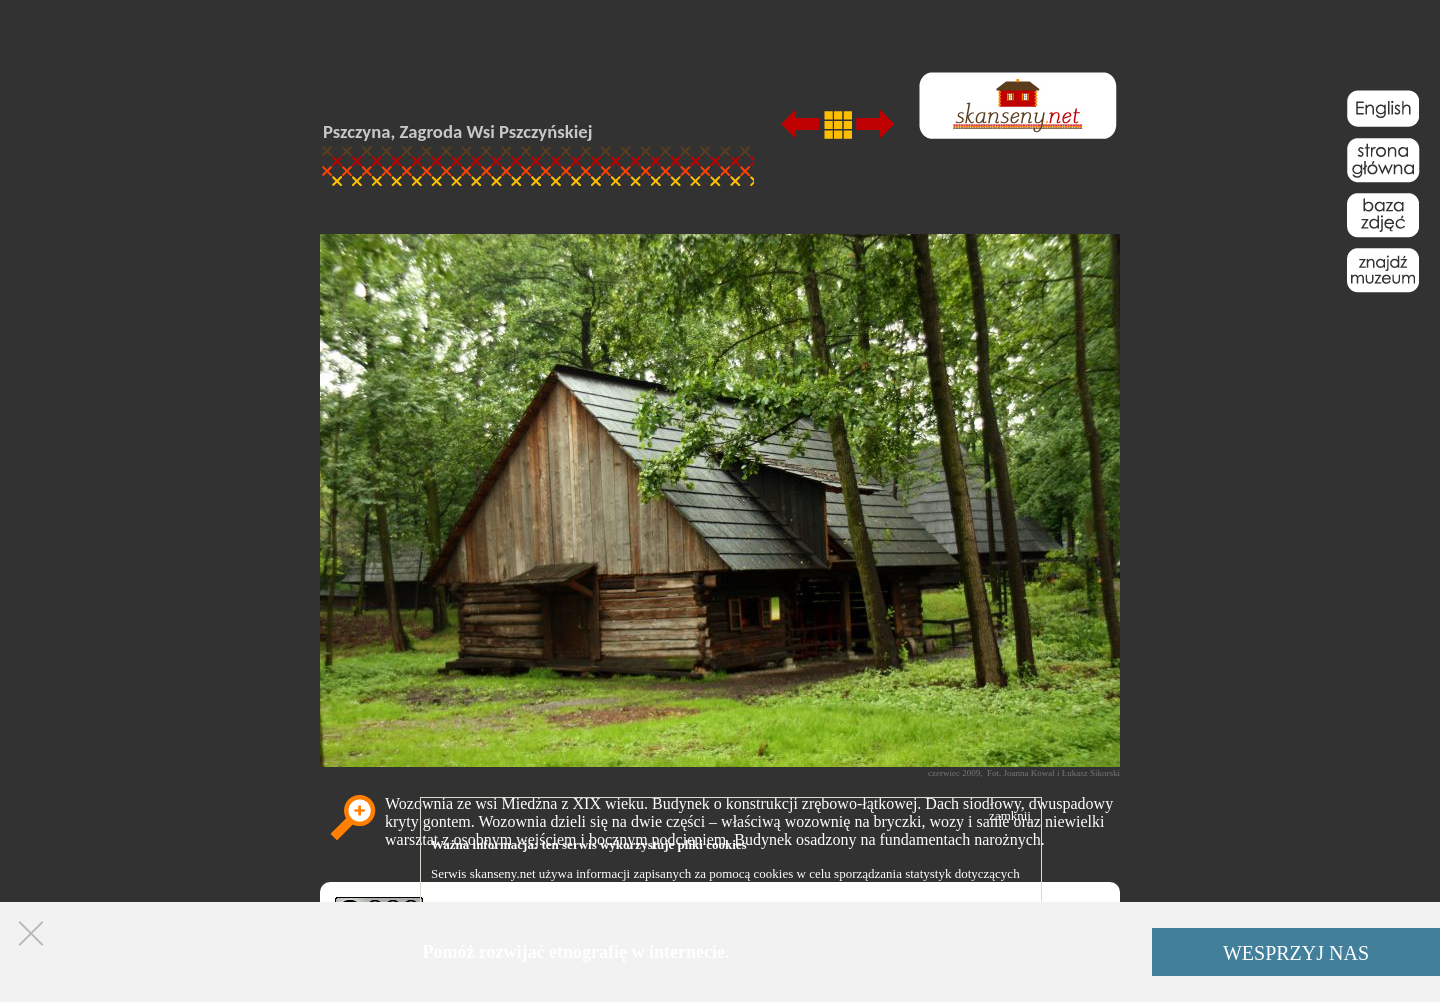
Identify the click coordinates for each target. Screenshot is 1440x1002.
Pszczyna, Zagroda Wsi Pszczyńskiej (457, 131)
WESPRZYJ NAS (1296, 953)
